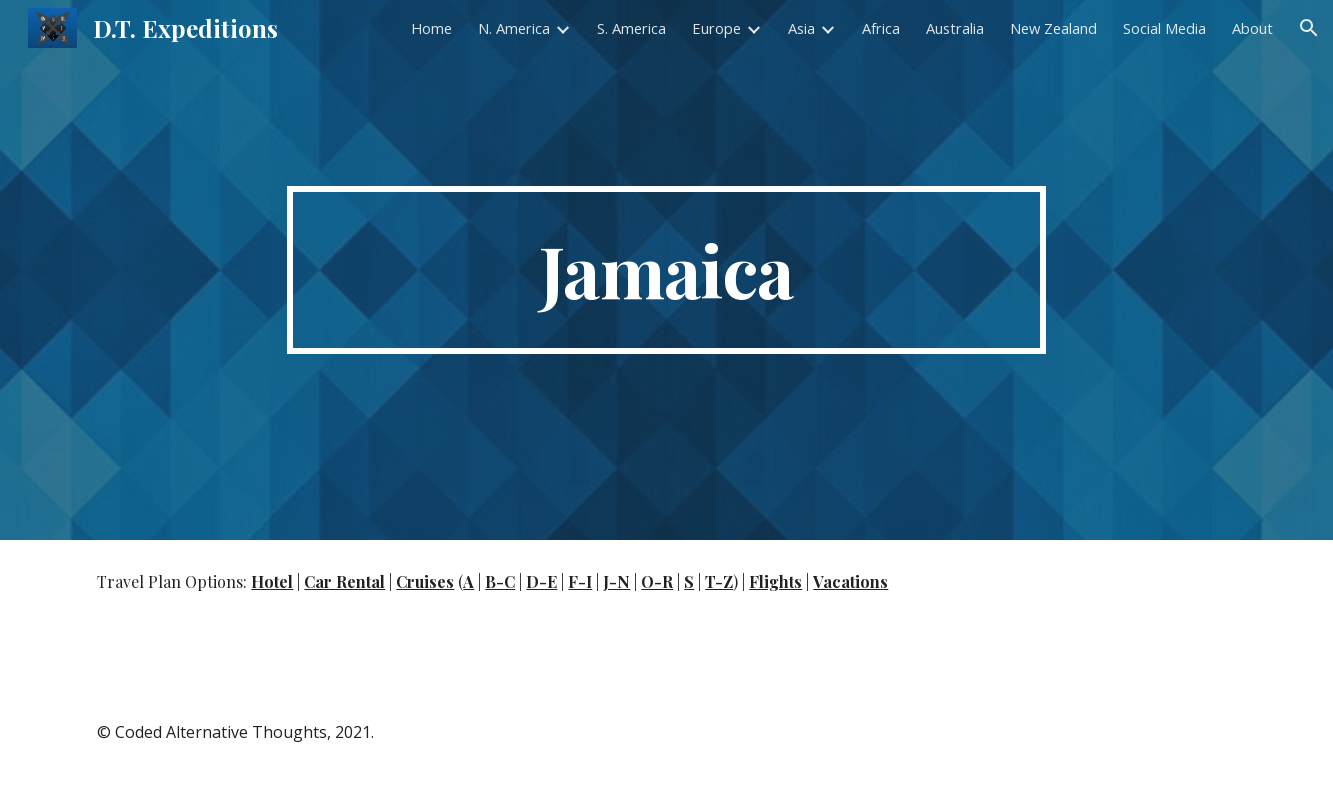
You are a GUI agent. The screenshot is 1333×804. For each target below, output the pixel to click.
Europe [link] (716, 28)
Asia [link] (801, 28)
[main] (667, 270)
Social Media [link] (1164, 28)
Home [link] (431, 28)
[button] (1309, 28)
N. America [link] (514, 28)
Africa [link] (881, 28)
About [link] (1252, 28)
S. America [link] (631, 28)
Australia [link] (955, 28)
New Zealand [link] (1053, 28)
